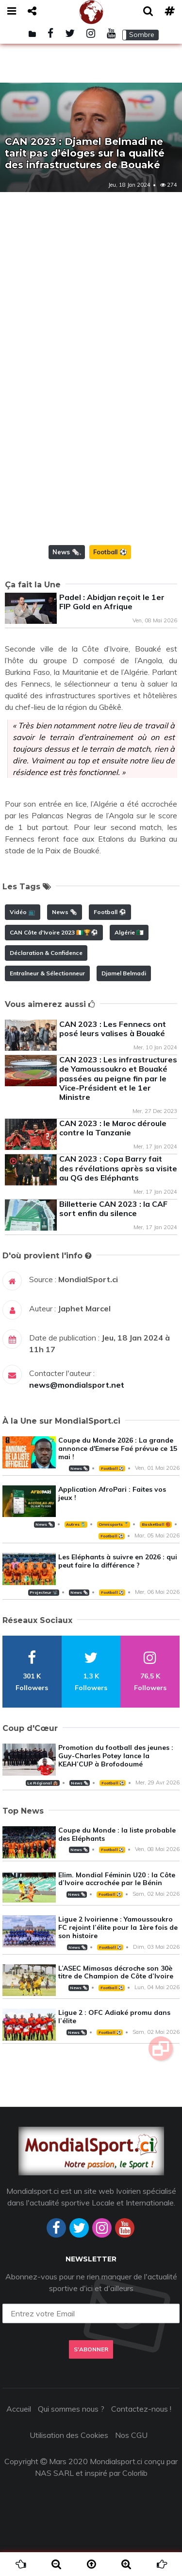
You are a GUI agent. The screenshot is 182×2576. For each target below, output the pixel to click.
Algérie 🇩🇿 (129, 932)
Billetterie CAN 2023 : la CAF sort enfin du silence (113, 1208)
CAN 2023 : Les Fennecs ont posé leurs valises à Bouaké (112, 1028)
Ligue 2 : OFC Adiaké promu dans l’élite (114, 2016)
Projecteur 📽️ (43, 1592)
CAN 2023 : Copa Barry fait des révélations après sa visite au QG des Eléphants (118, 1168)
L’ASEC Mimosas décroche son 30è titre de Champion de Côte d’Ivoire (115, 1972)
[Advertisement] (91, 288)
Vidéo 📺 (22, 912)
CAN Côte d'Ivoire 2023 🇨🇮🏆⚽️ (54, 932)
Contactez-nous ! (141, 2409)
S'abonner (91, 2349)
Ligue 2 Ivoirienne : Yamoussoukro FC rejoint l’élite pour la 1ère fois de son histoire (118, 1927)
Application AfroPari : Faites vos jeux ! (112, 1493)
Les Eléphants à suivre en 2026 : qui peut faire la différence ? (117, 1561)
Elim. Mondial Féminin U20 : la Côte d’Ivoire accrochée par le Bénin (116, 1879)
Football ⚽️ (110, 552)
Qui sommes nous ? (71, 2409)
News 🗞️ (66, 552)
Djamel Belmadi (123, 973)
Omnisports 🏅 (114, 1524)
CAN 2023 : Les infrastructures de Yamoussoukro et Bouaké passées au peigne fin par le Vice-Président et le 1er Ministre (118, 1078)
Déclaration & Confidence (46, 952)
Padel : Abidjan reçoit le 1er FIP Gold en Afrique (112, 601)
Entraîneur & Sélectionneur (47, 973)
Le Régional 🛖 (42, 1783)
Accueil (18, 2409)
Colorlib (135, 2473)
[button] (140, 35)
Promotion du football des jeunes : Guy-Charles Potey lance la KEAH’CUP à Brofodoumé (115, 1755)
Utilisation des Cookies (69, 2435)
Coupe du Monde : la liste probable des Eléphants (117, 1834)
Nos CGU (131, 2435)
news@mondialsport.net (76, 1385)
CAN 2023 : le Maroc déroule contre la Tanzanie (112, 1127)
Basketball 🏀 (156, 1524)
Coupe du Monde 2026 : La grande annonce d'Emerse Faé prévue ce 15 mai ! (117, 1448)
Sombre (141, 34)
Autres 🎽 (75, 1524)
